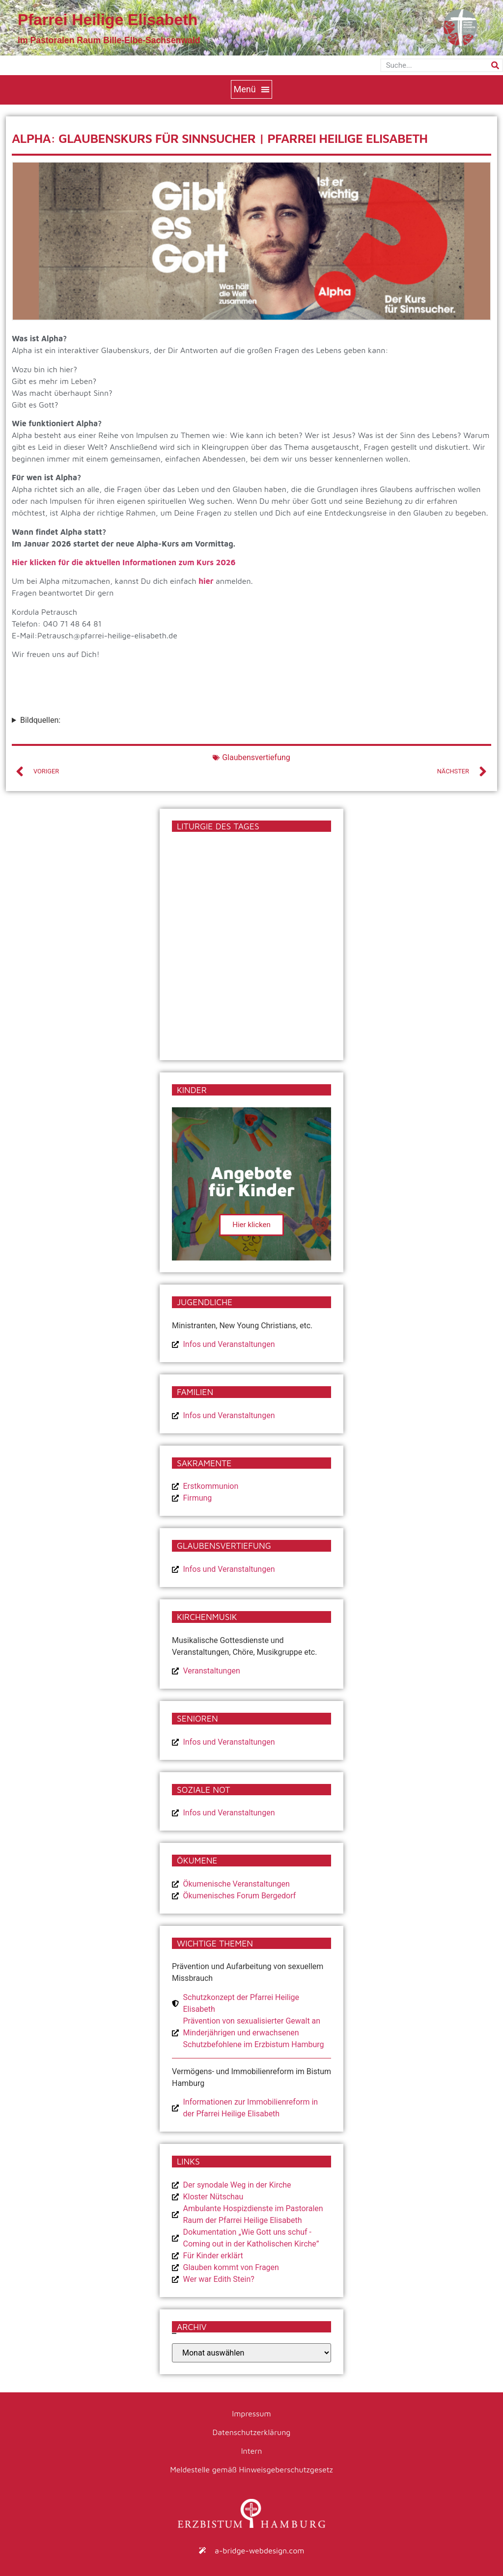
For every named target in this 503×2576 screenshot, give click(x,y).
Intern (251, 2450)
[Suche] (495, 65)
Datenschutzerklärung (252, 2432)
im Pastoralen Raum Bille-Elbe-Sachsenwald (109, 40)
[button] (251, 89)
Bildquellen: (40, 720)
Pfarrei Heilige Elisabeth (107, 19)
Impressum (251, 2413)
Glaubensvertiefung (256, 757)
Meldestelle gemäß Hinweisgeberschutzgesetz (251, 2469)
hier (205, 580)
